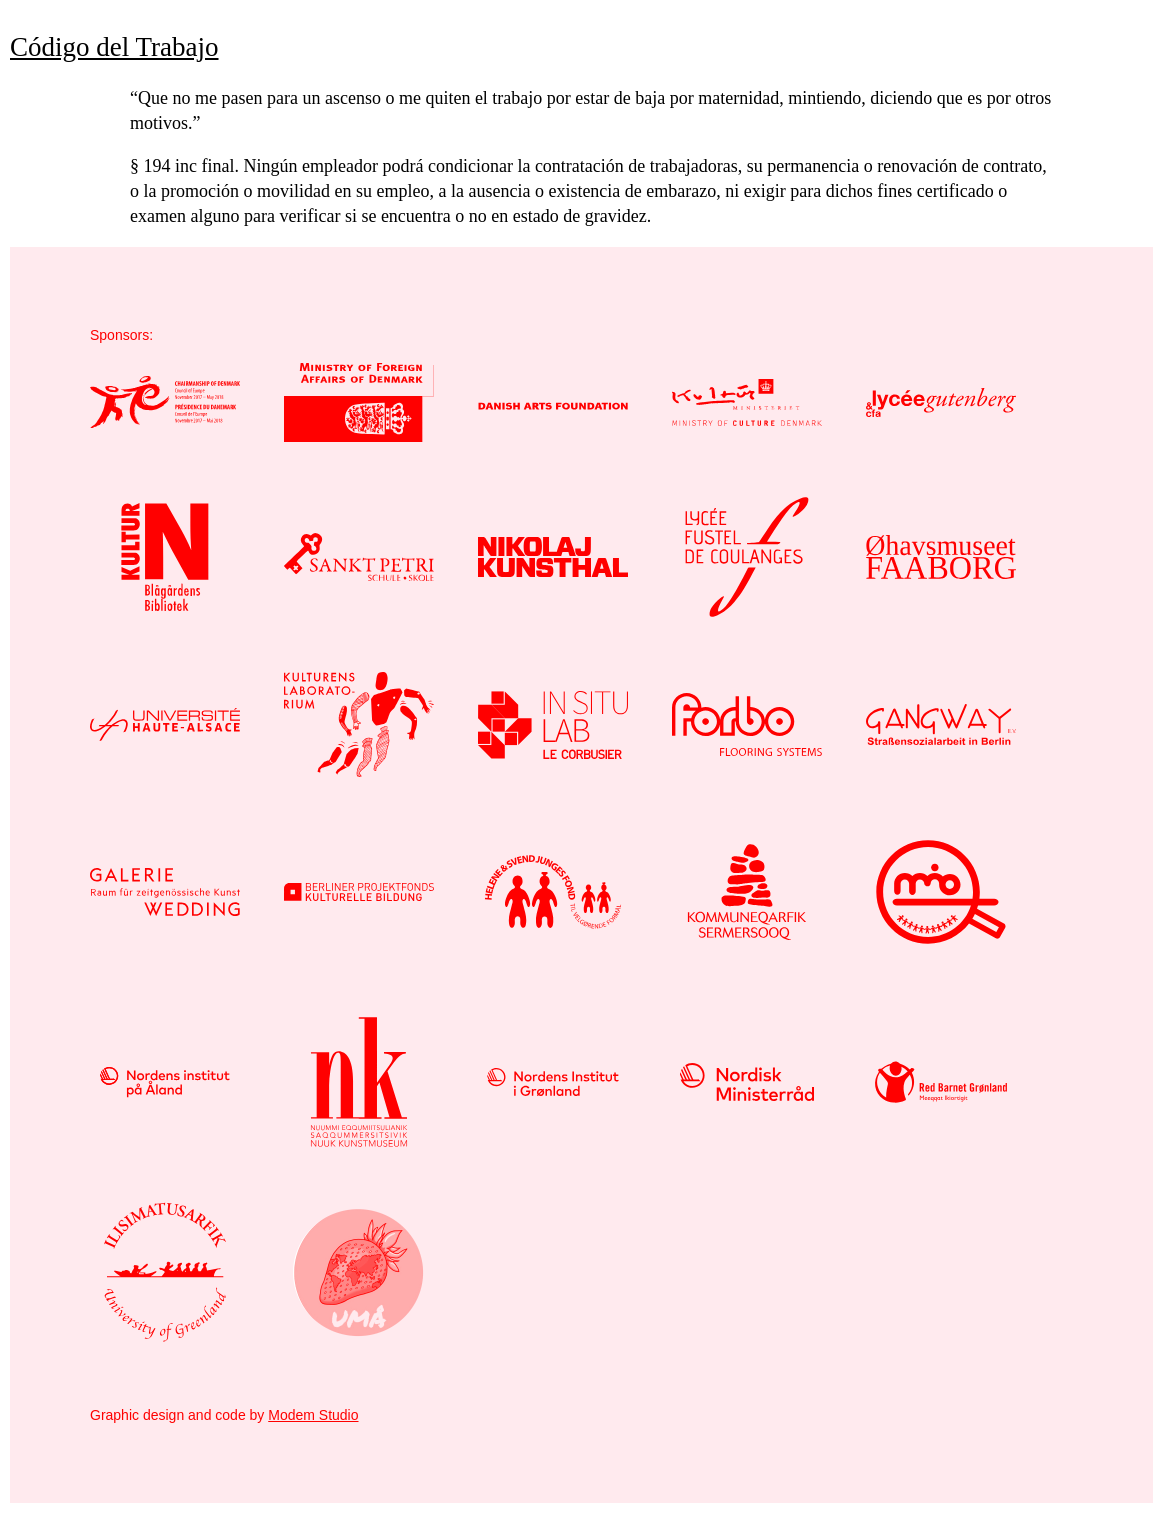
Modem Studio (313, 1415)
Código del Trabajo (114, 47)
